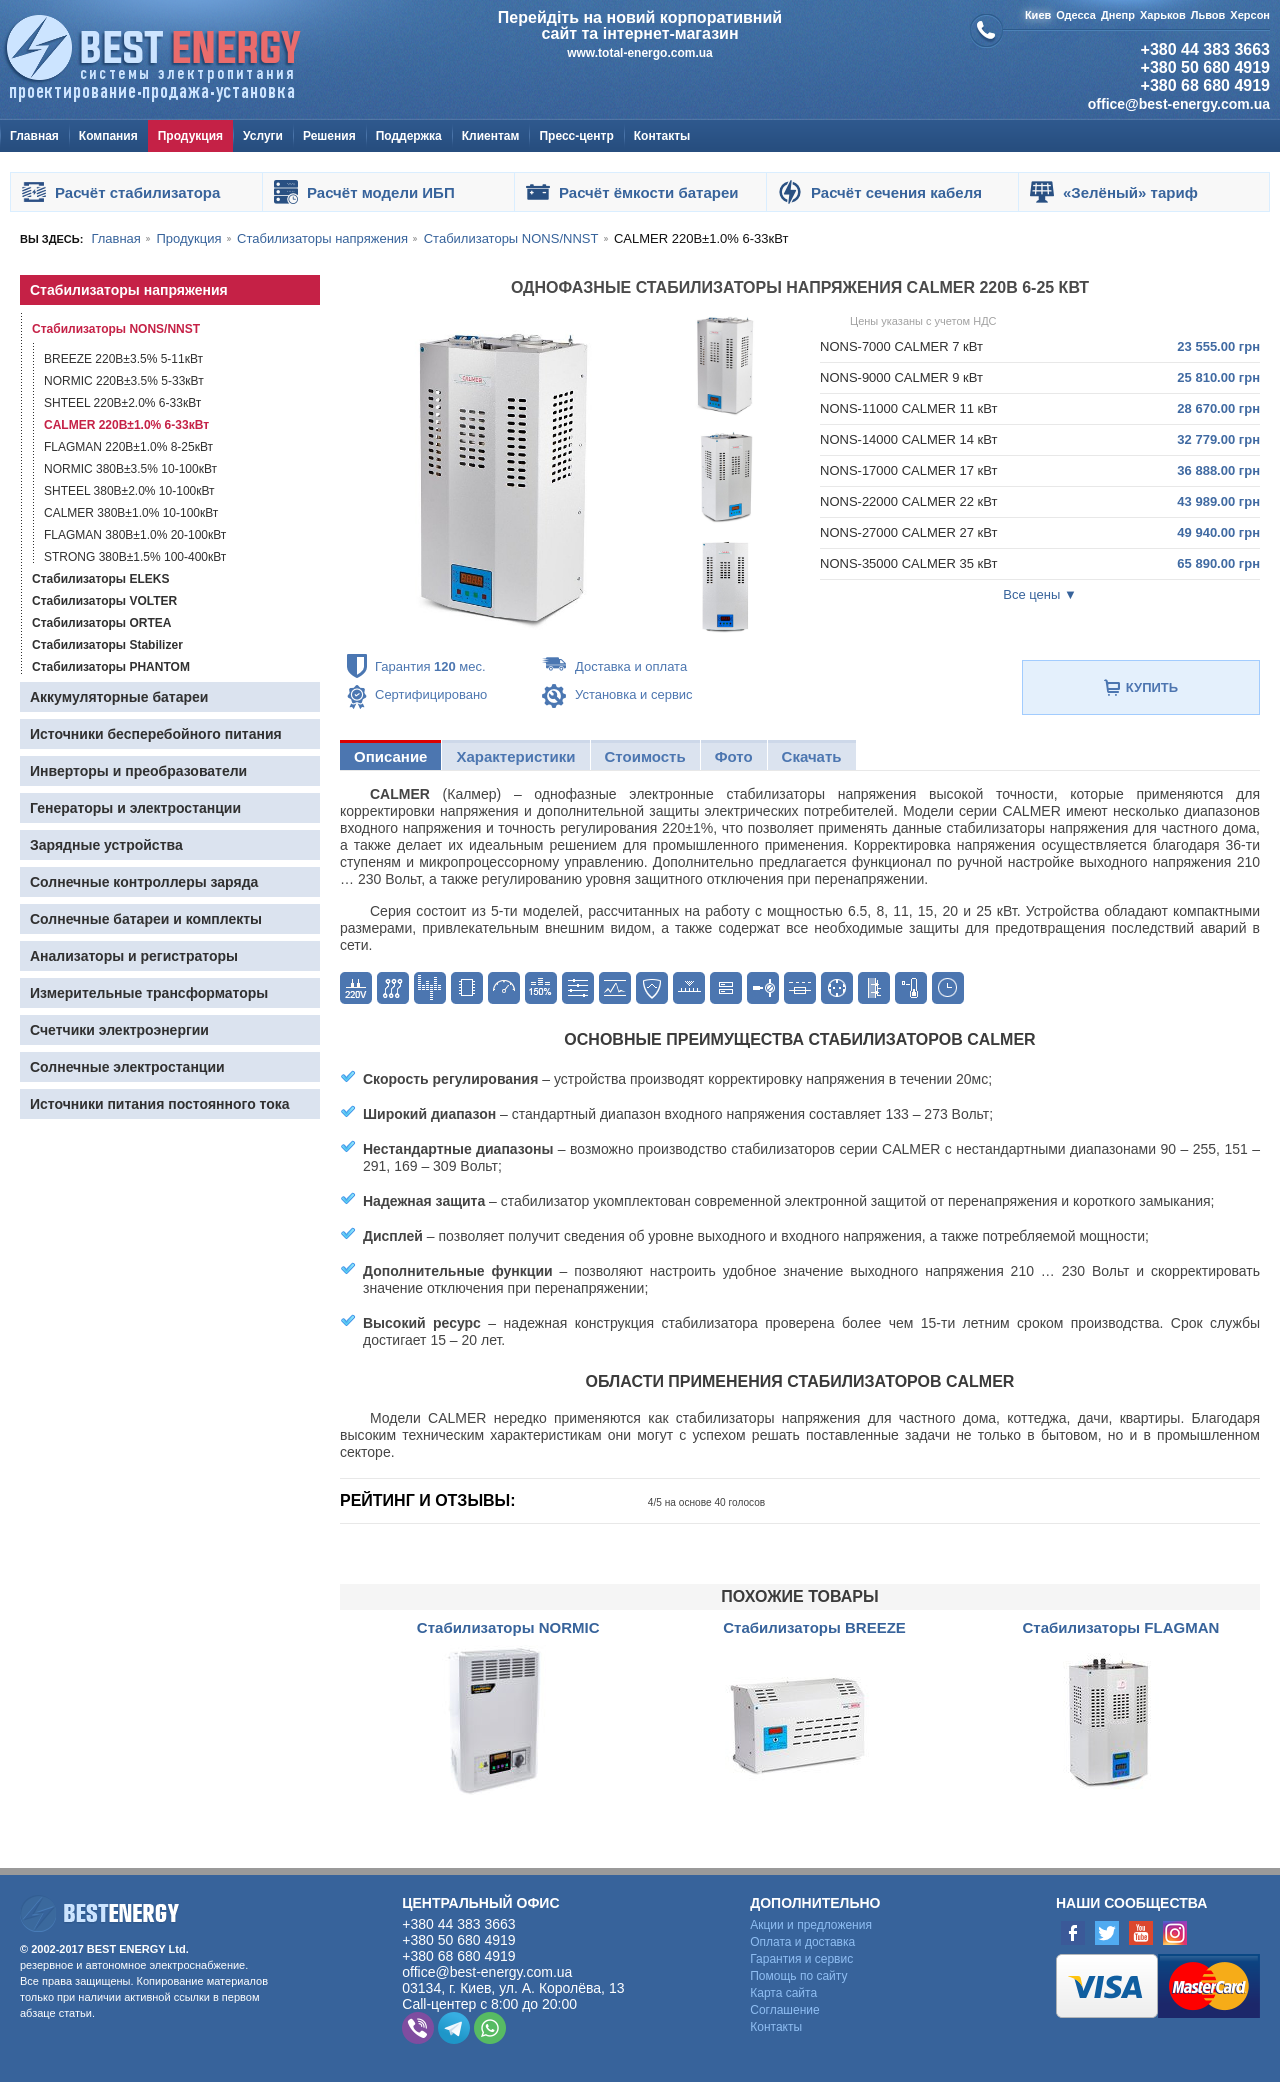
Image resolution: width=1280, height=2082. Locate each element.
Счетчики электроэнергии (119, 1030)
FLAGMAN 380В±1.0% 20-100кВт (135, 535)
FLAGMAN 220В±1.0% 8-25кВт (128, 447)
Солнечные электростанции (127, 1067)
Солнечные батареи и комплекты (146, 919)
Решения (329, 136)
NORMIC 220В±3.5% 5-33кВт (124, 381)
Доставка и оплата (631, 666)
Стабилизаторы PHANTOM (111, 667)
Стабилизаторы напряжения (129, 290)
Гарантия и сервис (801, 1959)
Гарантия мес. (430, 666)
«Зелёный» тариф (1130, 192)
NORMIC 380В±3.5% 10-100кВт (130, 469)
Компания (108, 136)
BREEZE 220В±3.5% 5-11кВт (123, 359)
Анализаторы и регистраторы (134, 956)
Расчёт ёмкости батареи (648, 192)
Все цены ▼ (1040, 594)
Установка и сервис (634, 694)
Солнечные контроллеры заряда (144, 882)
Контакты (662, 136)
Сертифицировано (431, 694)
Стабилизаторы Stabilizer (107, 645)
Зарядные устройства (106, 845)
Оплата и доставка (802, 1942)
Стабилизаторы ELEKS (100, 579)
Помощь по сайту (798, 1976)
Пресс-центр (576, 136)
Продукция (190, 136)
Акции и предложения (811, 1925)
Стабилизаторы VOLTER (104, 601)
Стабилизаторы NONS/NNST (116, 329)
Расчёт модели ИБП (381, 192)
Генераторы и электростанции (135, 808)
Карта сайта (783, 1993)
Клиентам (491, 136)
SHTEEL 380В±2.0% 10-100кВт (129, 491)
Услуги (263, 136)
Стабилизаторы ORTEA (101, 623)
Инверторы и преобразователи (138, 771)
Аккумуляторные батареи (119, 697)
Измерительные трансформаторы (149, 993)
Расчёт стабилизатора (137, 192)
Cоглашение (784, 2010)
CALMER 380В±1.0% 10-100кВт (131, 513)
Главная (34, 136)
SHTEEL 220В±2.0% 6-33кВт (122, 403)
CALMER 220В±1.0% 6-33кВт (126, 425)
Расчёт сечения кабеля (896, 192)
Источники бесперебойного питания (156, 734)
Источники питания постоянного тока (160, 1104)
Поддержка (409, 136)
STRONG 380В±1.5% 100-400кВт (135, 557)
